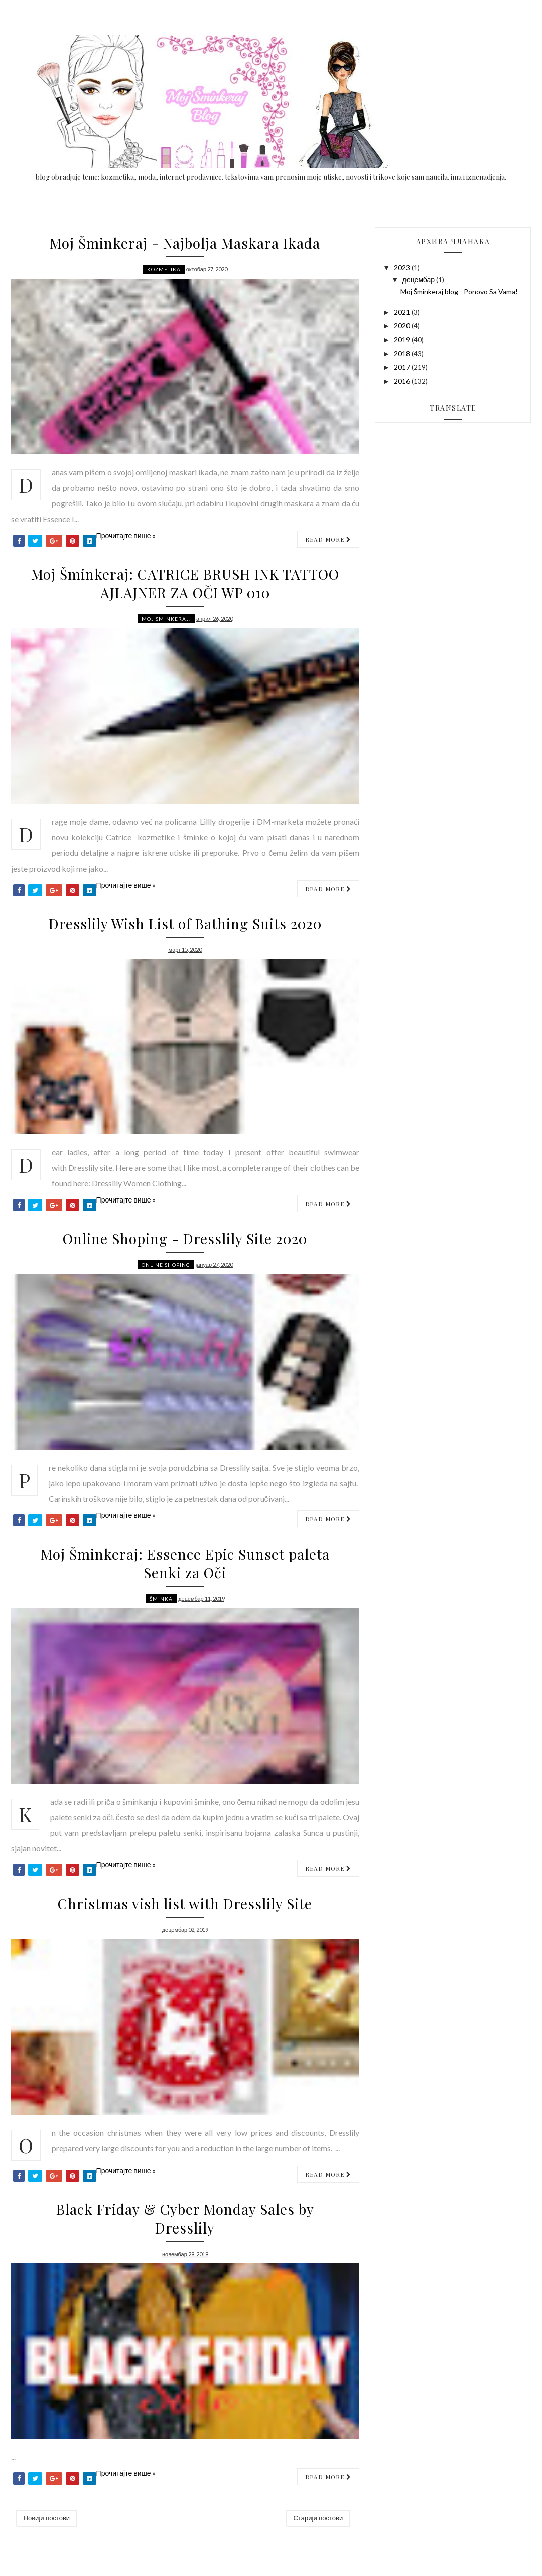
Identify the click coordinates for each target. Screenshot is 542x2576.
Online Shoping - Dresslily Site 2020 (185, 1238)
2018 (403, 353)
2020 (403, 325)
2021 (403, 312)
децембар (419, 279)
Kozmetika (164, 269)
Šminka (161, 1599)
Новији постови (47, 2518)
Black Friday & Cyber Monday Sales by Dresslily (185, 2218)
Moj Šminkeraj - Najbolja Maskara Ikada (185, 243)
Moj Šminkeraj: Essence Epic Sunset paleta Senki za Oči (185, 1563)
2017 (403, 367)
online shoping (166, 1265)
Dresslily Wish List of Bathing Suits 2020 (185, 923)
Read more (328, 539)
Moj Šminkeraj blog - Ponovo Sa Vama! (459, 291)
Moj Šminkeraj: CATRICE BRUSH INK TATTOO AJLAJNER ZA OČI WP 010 (185, 583)
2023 (403, 267)
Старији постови (318, 2518)
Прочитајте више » (126, 535)
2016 (403, 381)
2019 (403, 339)
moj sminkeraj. (166, 619)
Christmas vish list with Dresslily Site (185, 1903)
